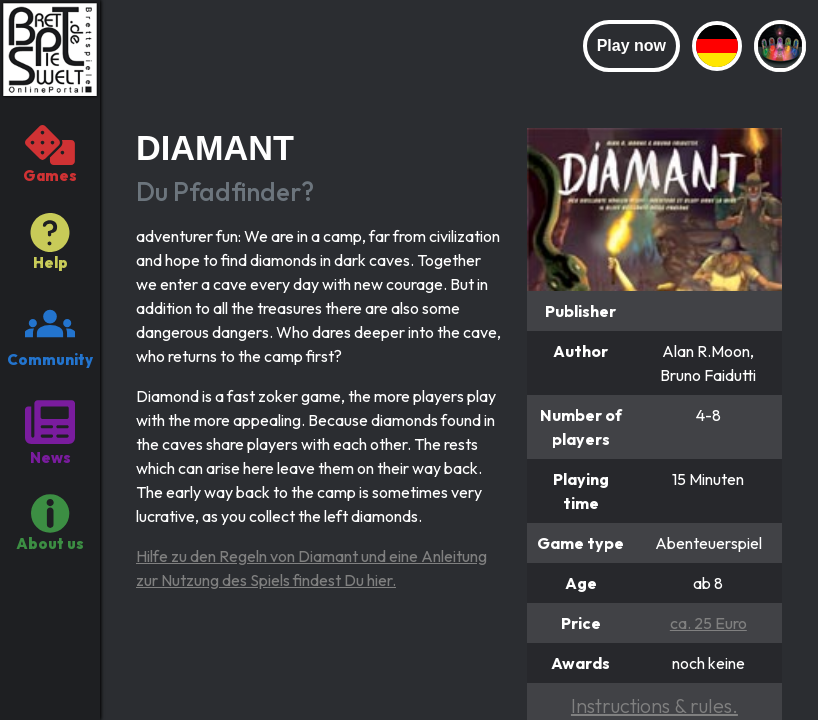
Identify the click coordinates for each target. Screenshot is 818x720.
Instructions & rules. (654, 705)
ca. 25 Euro (708, 623)
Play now (631, 45)
